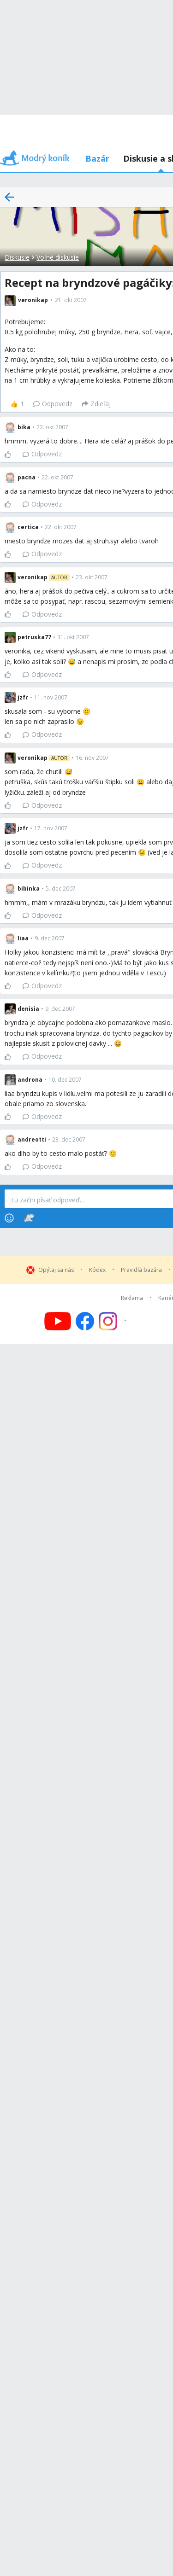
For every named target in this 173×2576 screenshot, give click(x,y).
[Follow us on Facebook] (85, 1321)
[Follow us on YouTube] (57, 1321)
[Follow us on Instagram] (114, 1321)
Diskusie (17, 257)
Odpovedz (52, 403)
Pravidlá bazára (141, 1270)
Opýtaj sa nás (56, 1270)
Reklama (132, 1298)
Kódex (97, 1270)
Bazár (97, 158)
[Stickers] (28, 1218)
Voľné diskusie (57, 257)
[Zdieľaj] (96, 404)
